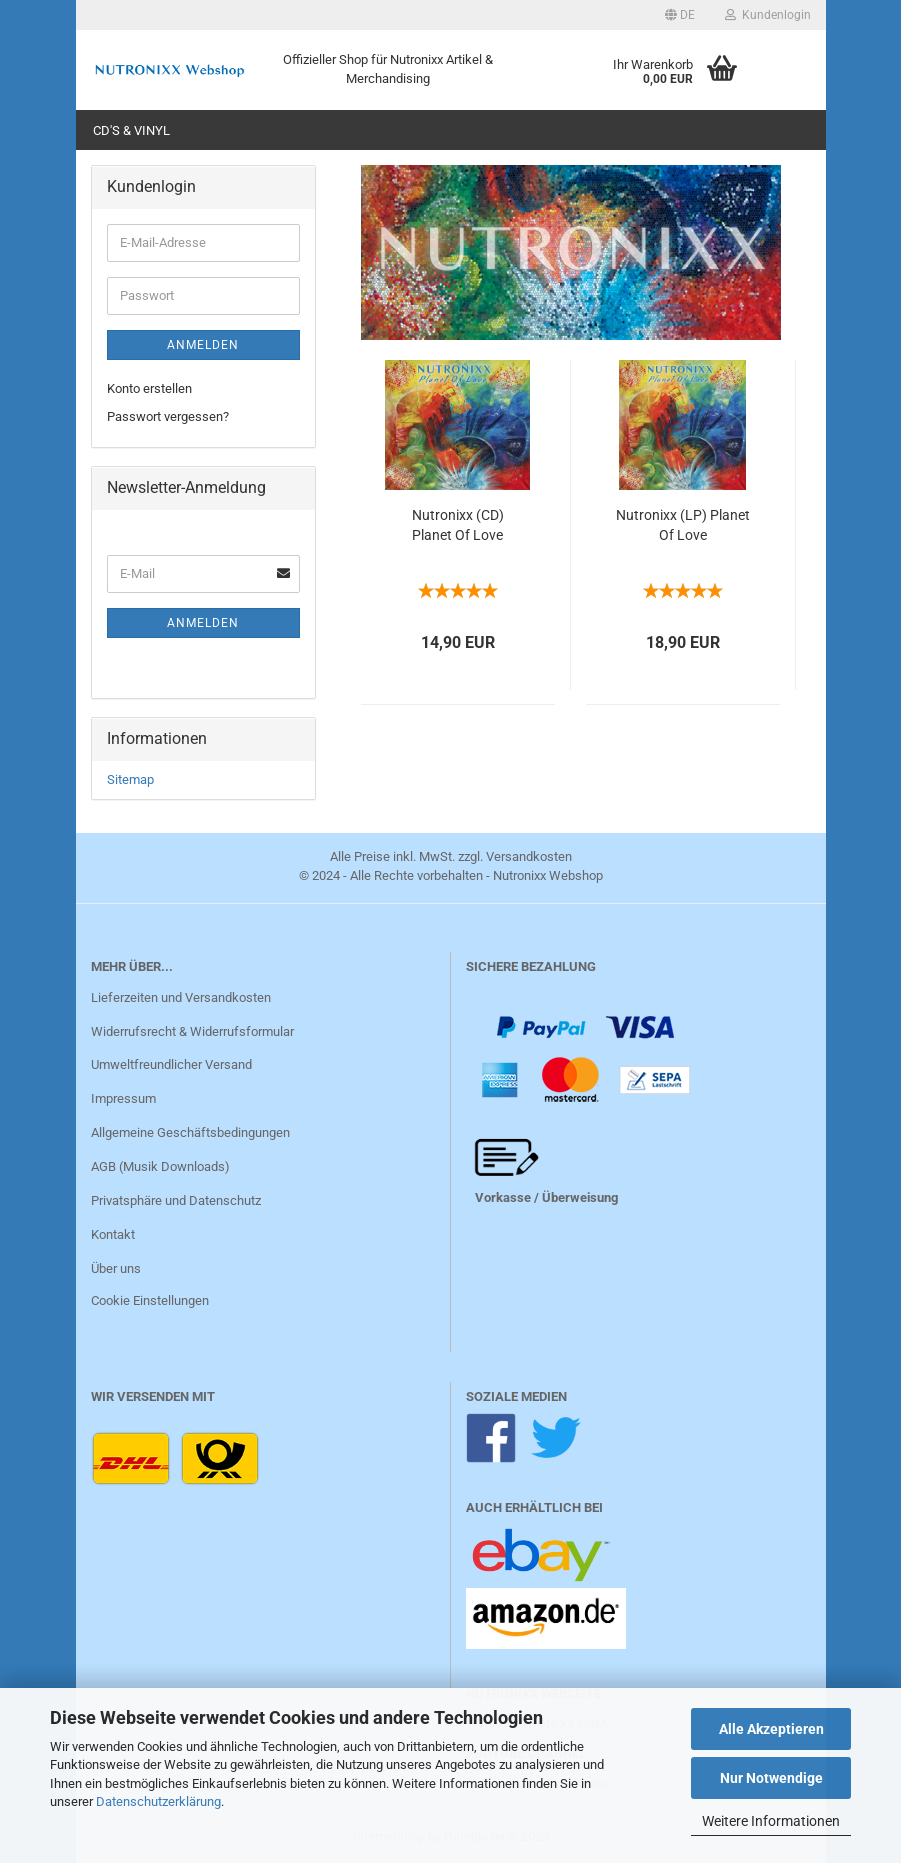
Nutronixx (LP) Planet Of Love (683, 525)
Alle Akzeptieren (771, 1729)
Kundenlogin (768, 15)
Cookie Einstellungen (150, 1300)
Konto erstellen (149, 388)
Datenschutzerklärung (158, 1801)
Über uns (116, 1268)
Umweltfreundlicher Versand (171, 1064)
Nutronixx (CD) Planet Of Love (458, 525)
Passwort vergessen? (168, 416)
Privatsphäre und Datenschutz (176, 1200)
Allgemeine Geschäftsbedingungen (190, 1132)
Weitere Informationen (771, 1821)
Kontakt (113, 1234)
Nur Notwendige (771, 1778)
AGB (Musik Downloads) (160, 1166)
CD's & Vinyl (131, 130)
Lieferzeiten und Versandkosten (181, 997)
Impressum (123, 1098)
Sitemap (130, 779)
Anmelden (203, 345)
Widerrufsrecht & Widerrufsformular (192, 1031)
